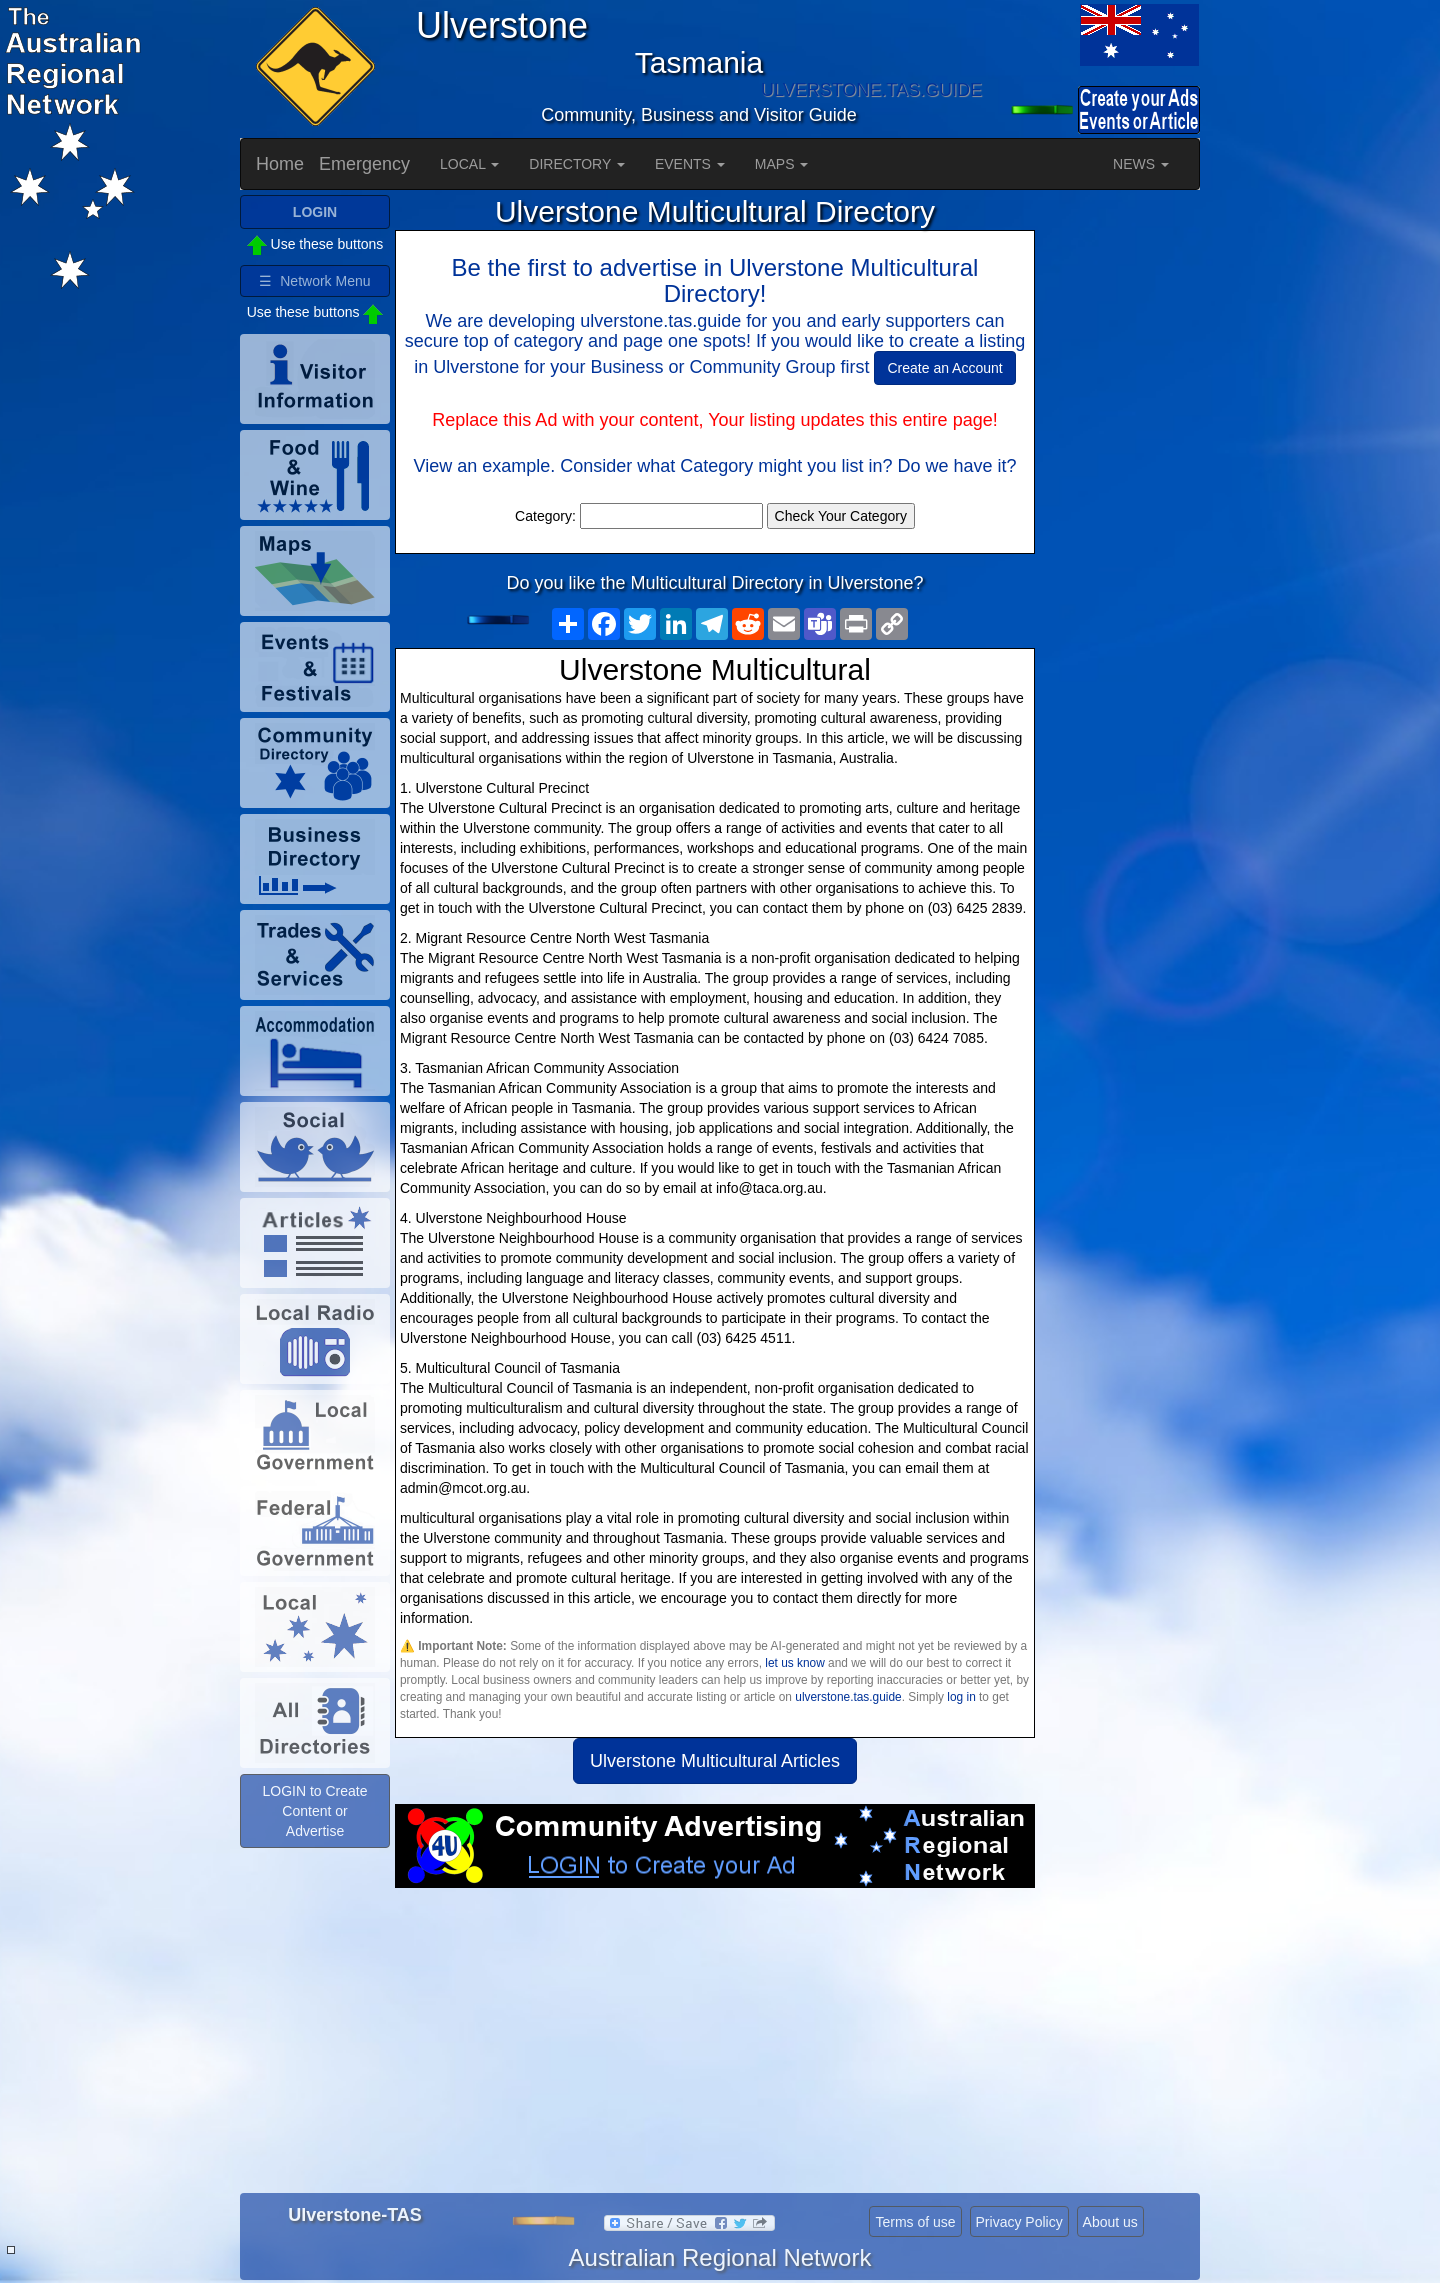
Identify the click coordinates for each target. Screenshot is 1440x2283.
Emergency (364, 164)
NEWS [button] (1141, 164)
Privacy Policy (1019, 2222)
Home (280, 164)
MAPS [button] (782, 164)
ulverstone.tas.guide (848, 1697)
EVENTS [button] (690, 164)
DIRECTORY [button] (577, 164)
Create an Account (944, 368)
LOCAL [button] (469, 164)
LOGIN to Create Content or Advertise (314, 1811)
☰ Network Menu (314, 281)
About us (1110, 2222)
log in (961, 1697)
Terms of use (915, 2222)
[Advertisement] (715, 2048)
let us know (794, 1663)
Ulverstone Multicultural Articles (715, 1761)
